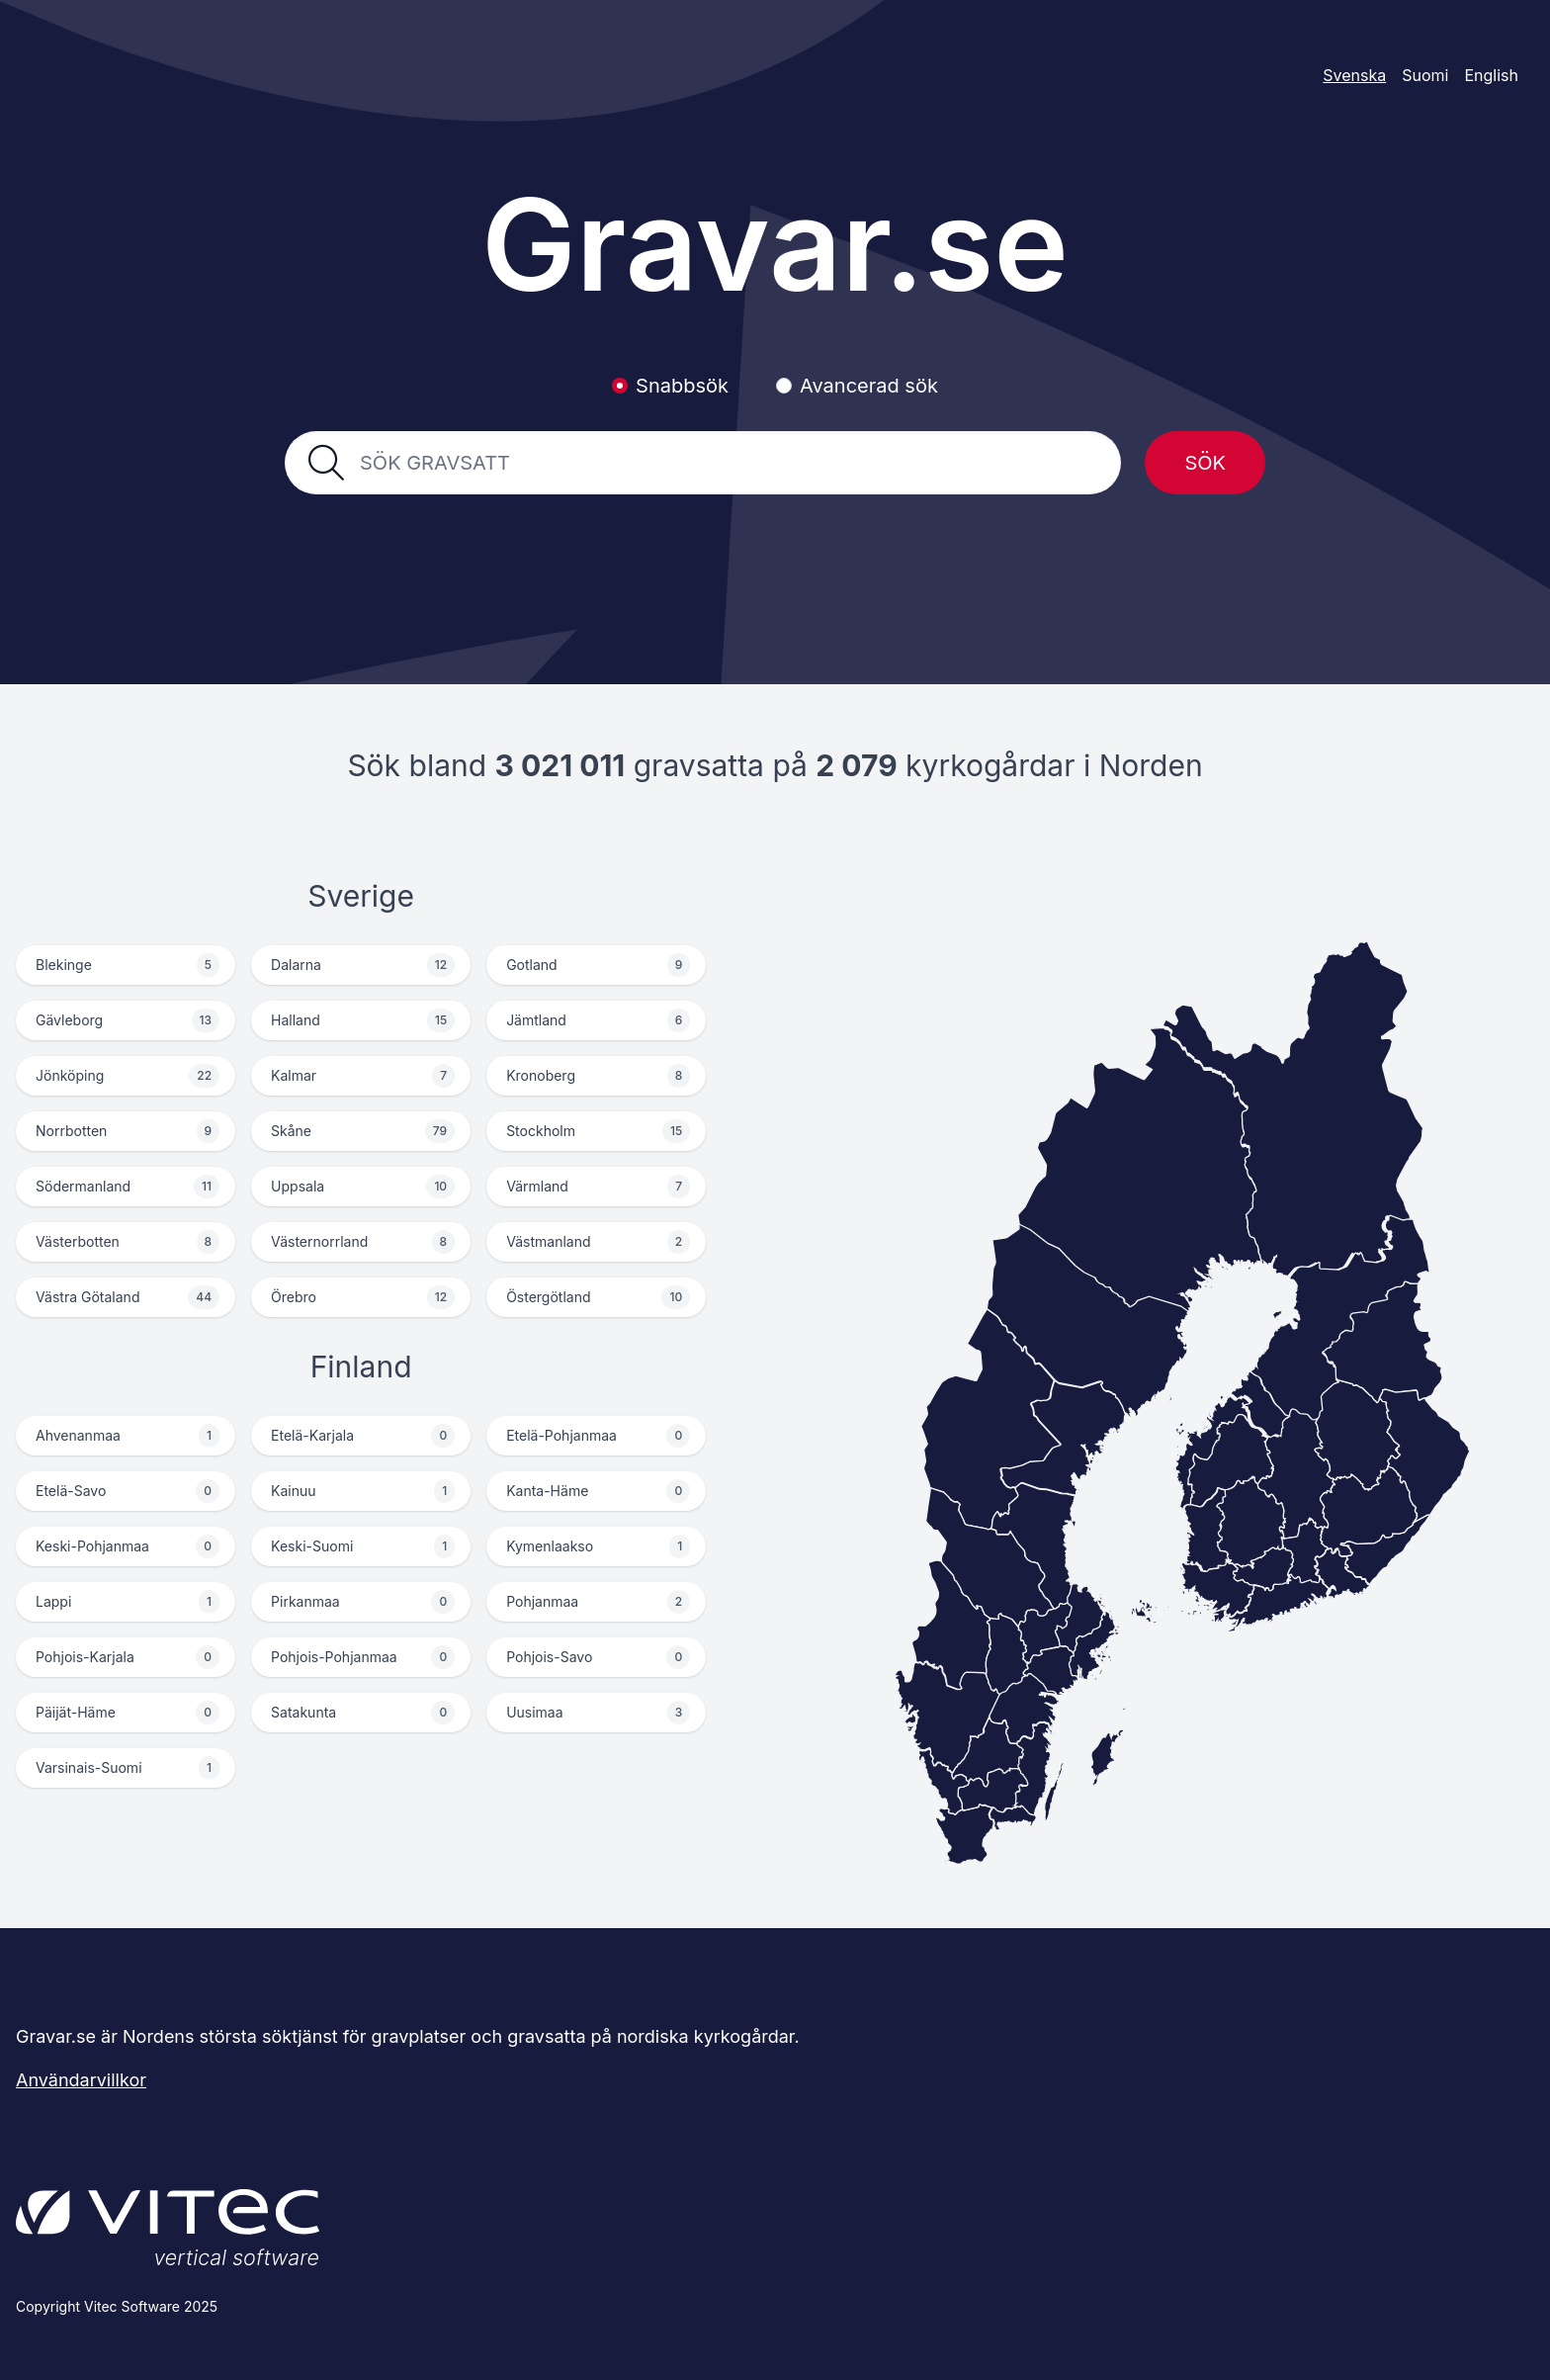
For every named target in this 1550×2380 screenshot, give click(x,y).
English (1491, 75)
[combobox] (728, 462)
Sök (1205, 463)
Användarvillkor (81, 2080)
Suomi (1425, 75)
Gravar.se (775, 245)
